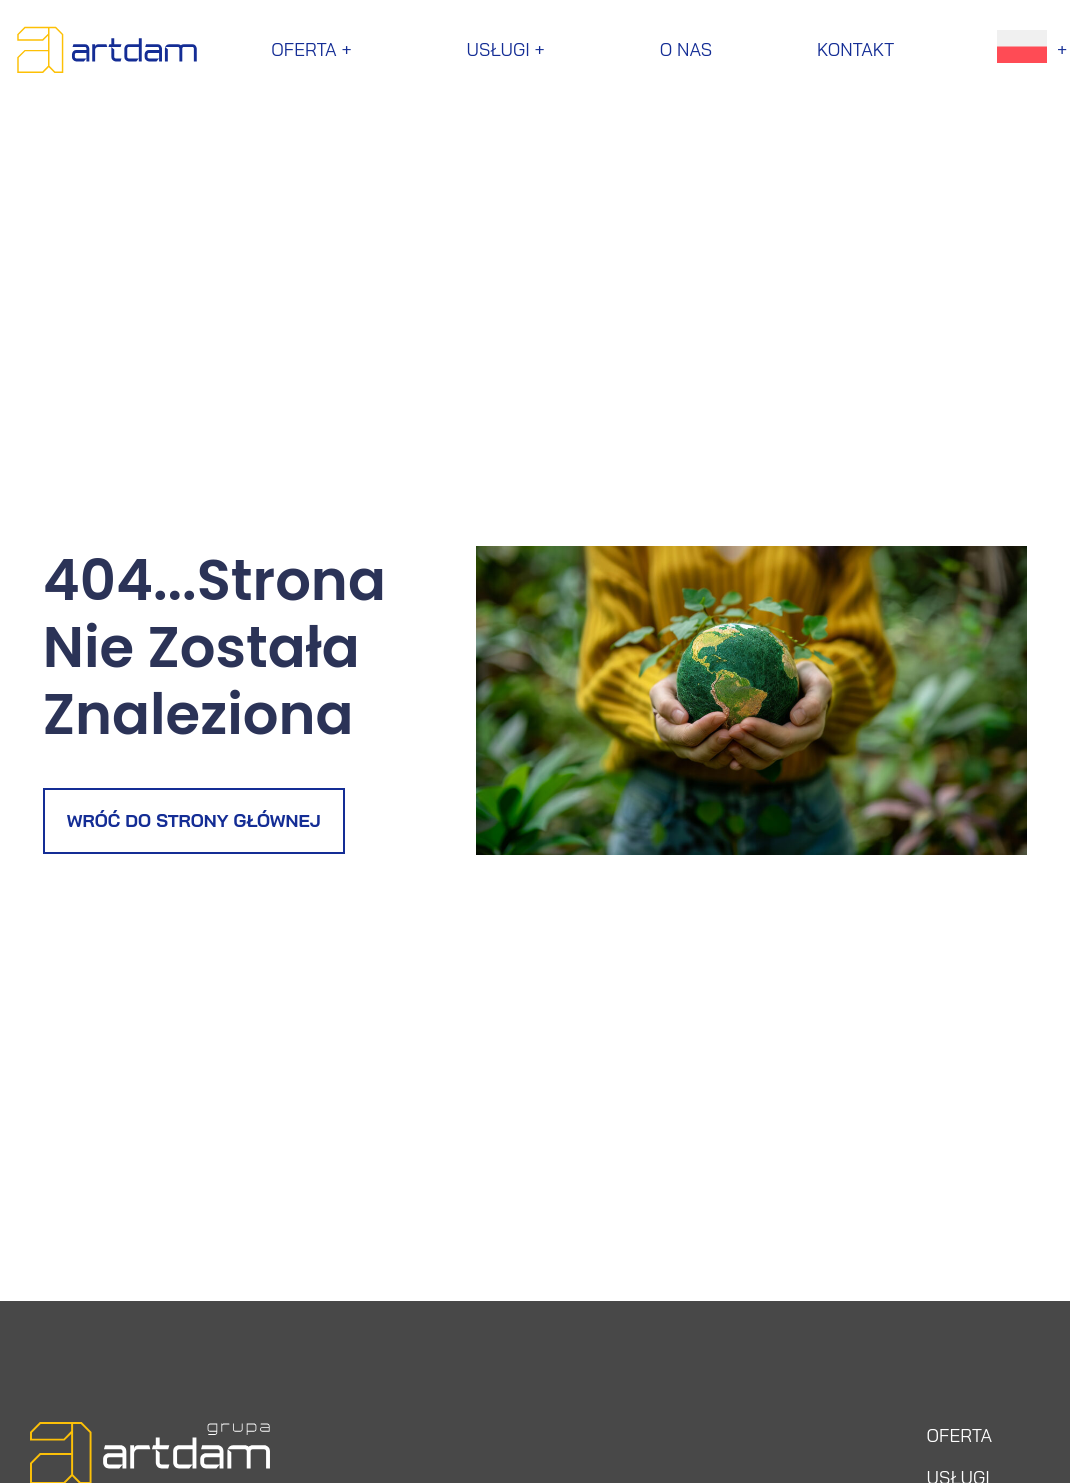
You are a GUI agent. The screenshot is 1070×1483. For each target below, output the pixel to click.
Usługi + (511, 49)
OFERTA (959, 1435)
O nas (686, 49)
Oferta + (316, 49)
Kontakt (855, 49)
